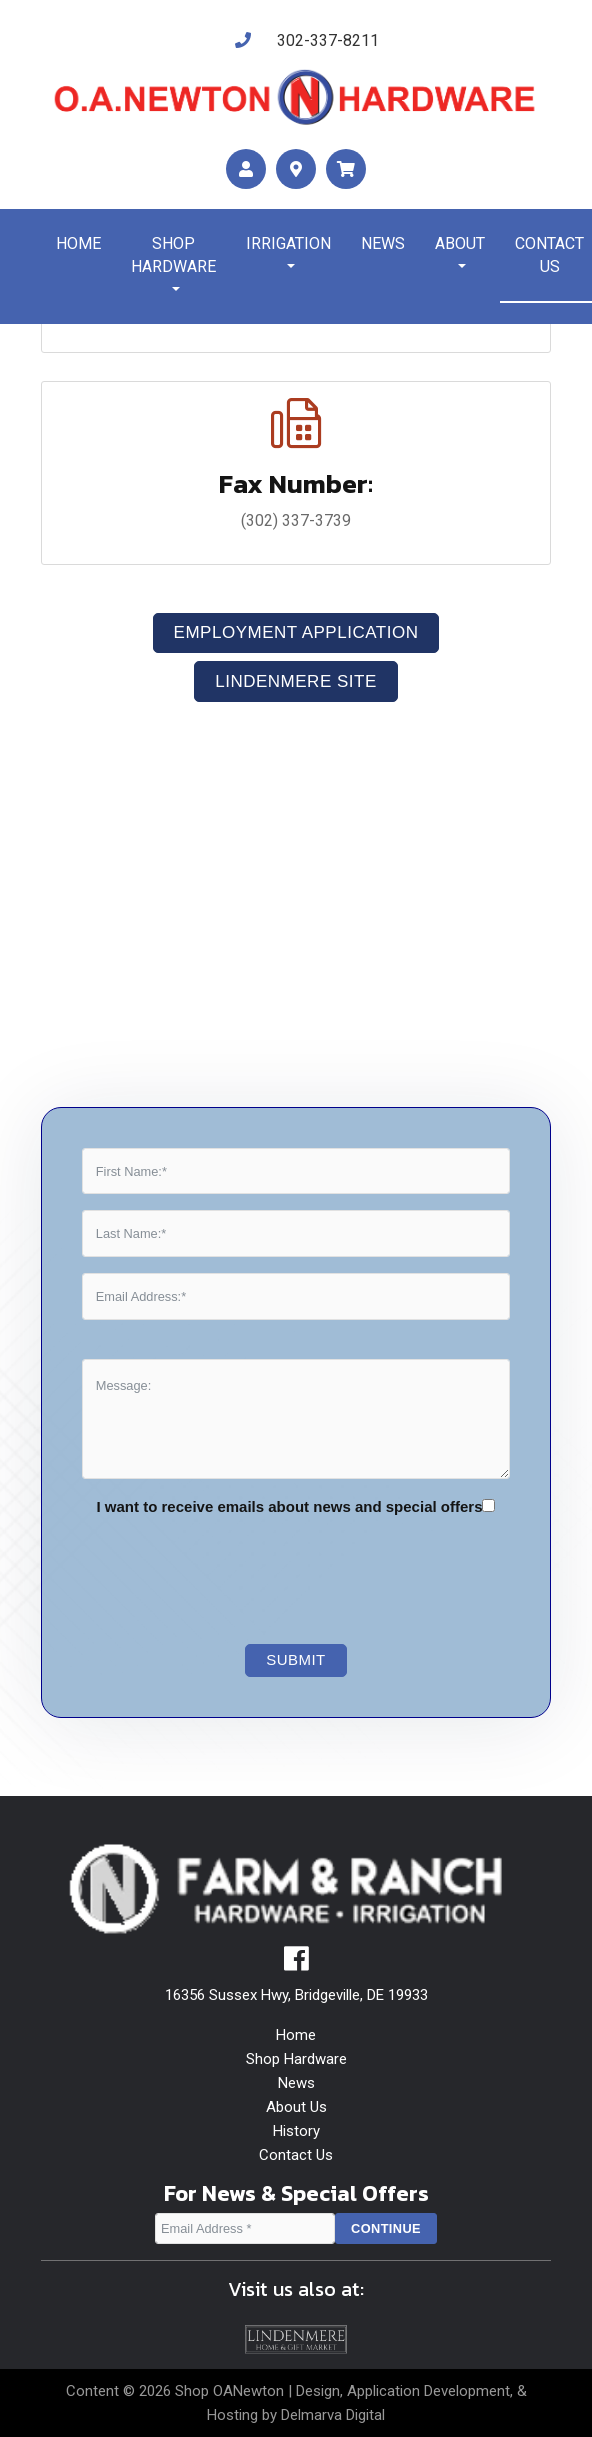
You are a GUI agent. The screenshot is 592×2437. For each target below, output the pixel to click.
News (383, 243)
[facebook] (296, 1964)
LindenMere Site (296, 681)
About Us (296, 2107)
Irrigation (288, 243)
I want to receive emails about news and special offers (290, 1506)
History (296, 2131)
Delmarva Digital (333, 2415)
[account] (246, 169)
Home (78, 243)
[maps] (296, 169)
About (460, 243)
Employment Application (296, 632)
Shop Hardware (173, 255)
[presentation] (250, 1572)
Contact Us (296, 2155)
